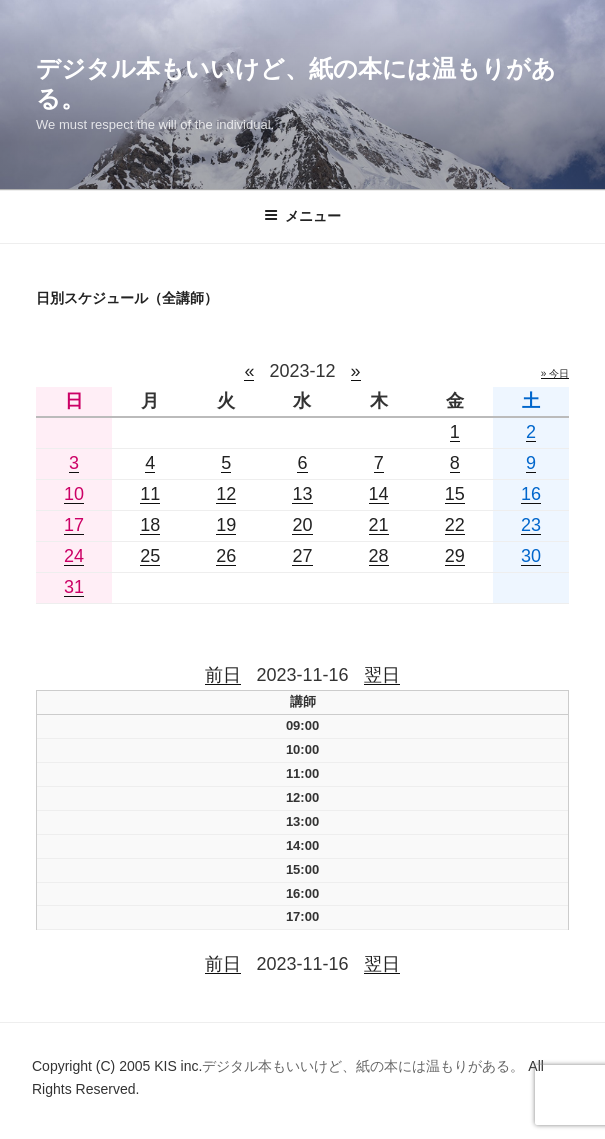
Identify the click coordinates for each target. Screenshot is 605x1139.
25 (150, 556)
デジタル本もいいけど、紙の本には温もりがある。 (365, 1066)
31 (74, 587)
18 (150, 525)
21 (379, 525)
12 (226, 494)
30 (531, 556)
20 (302, 525)
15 (455, 494)
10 (74, 494)
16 (531, 494)
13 (302, 494)
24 (74, 556)
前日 (223, 675)
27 (302, 556)
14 (379, 494)
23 (531, 525)
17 (74, 525)
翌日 (382, 675)
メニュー (302, 216)
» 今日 (555, 373)
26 (226, 556)
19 (226, 525)
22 (455, 525)
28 (379, 556)
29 (455, 556)
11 (150, 494)
